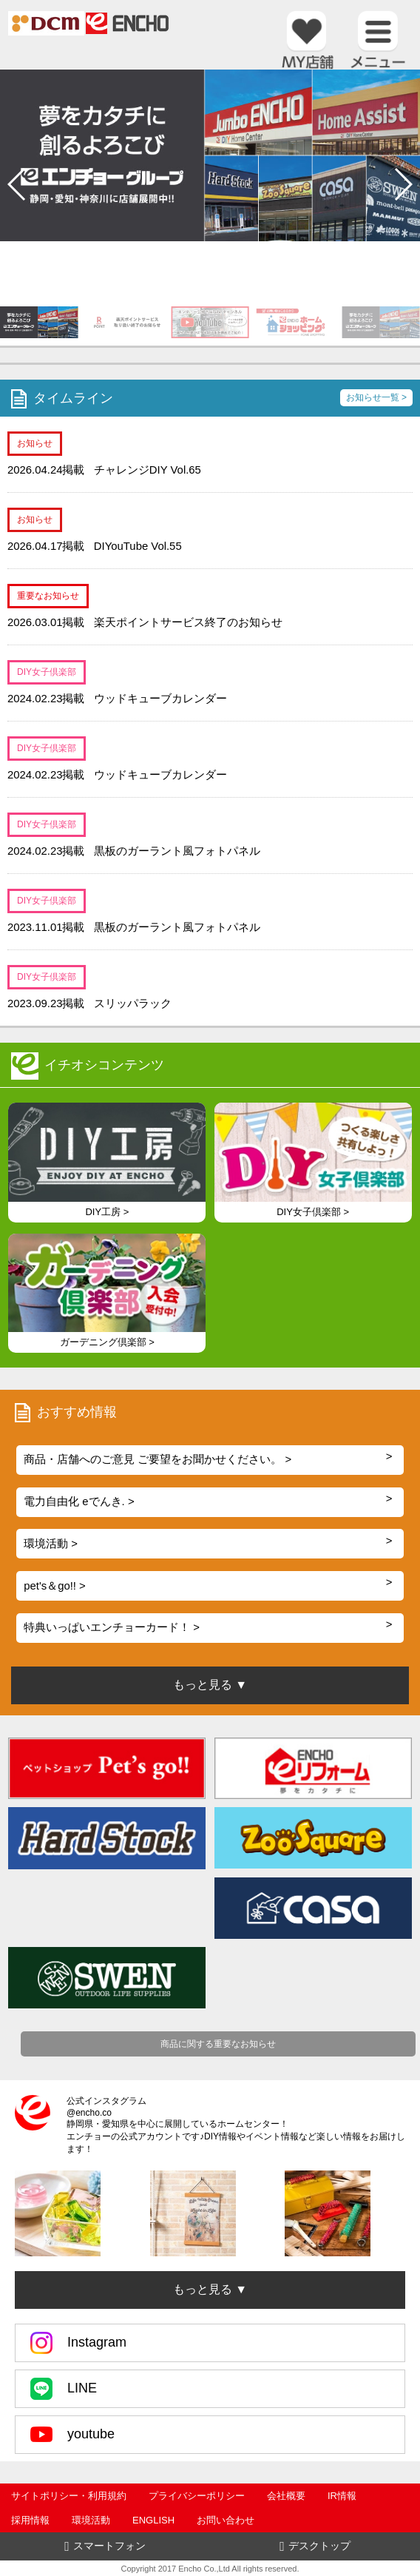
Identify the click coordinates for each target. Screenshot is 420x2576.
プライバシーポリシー (197, 2495)
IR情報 (342, 2495)
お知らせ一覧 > (376, 397)
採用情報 (30, 2520)
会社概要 (286, 2495)
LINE (63, 2389)
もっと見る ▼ (210, 2289)
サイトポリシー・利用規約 (68, 2495)
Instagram (78, 2343)
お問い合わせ (225, 2520)
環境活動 (91, 2520)
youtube (72, 2435)
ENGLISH (153, 2520)
